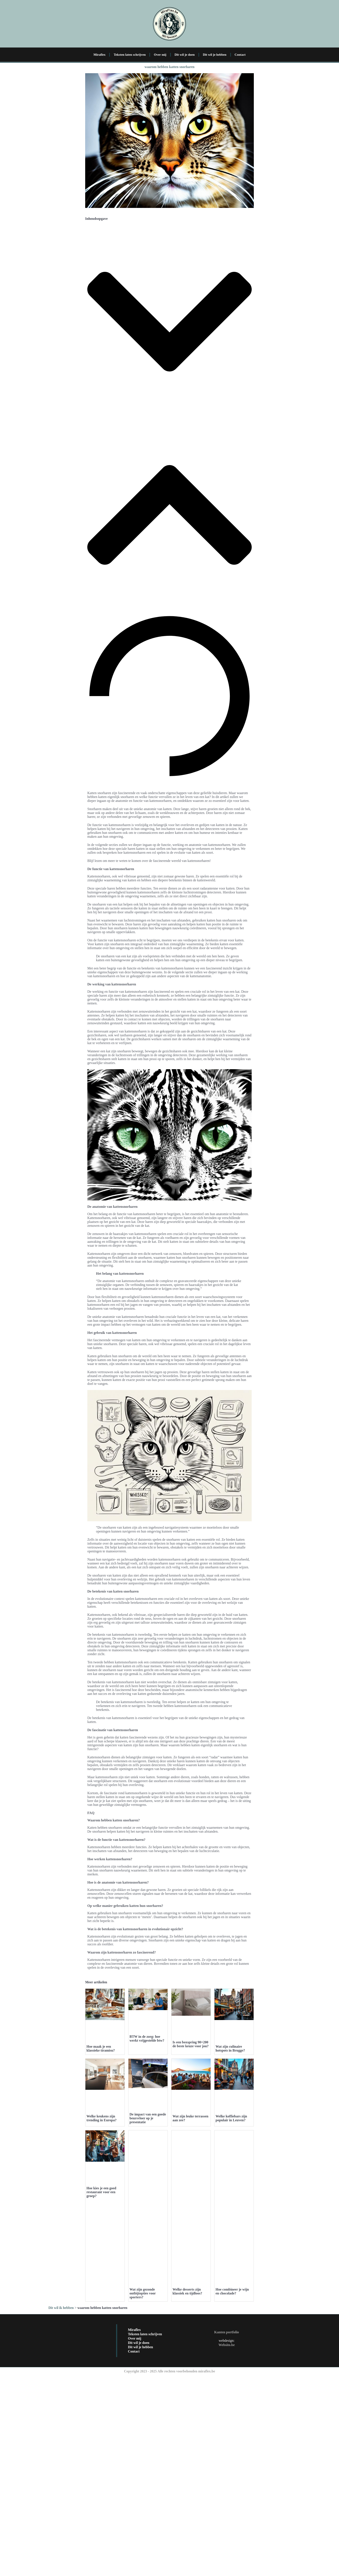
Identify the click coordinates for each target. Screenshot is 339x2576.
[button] (169, 322)
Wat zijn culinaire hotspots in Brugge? (230, 2149)
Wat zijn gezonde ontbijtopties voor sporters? (143, 2494)
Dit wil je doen (184, 54)
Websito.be (226, 2545)
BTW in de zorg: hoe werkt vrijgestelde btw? (147, 2038)
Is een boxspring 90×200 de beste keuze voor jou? (191, 2044)
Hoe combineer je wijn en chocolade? (232, 2492)
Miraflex (99, 54)
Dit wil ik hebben (61, 2508)
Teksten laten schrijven (130, 54)
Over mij (160, 54)
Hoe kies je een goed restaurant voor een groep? (101, 2494)
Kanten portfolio (226, 2533)
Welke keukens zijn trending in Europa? (101, 2321)
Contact (240, 54)
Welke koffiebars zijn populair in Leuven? (231, 2321)
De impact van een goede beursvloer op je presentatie (148, 2314)
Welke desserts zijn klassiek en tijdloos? (187, 2492)
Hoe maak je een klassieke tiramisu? (100, 2048)
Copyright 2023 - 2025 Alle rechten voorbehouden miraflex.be (169, 2572)
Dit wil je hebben (214, 54)
